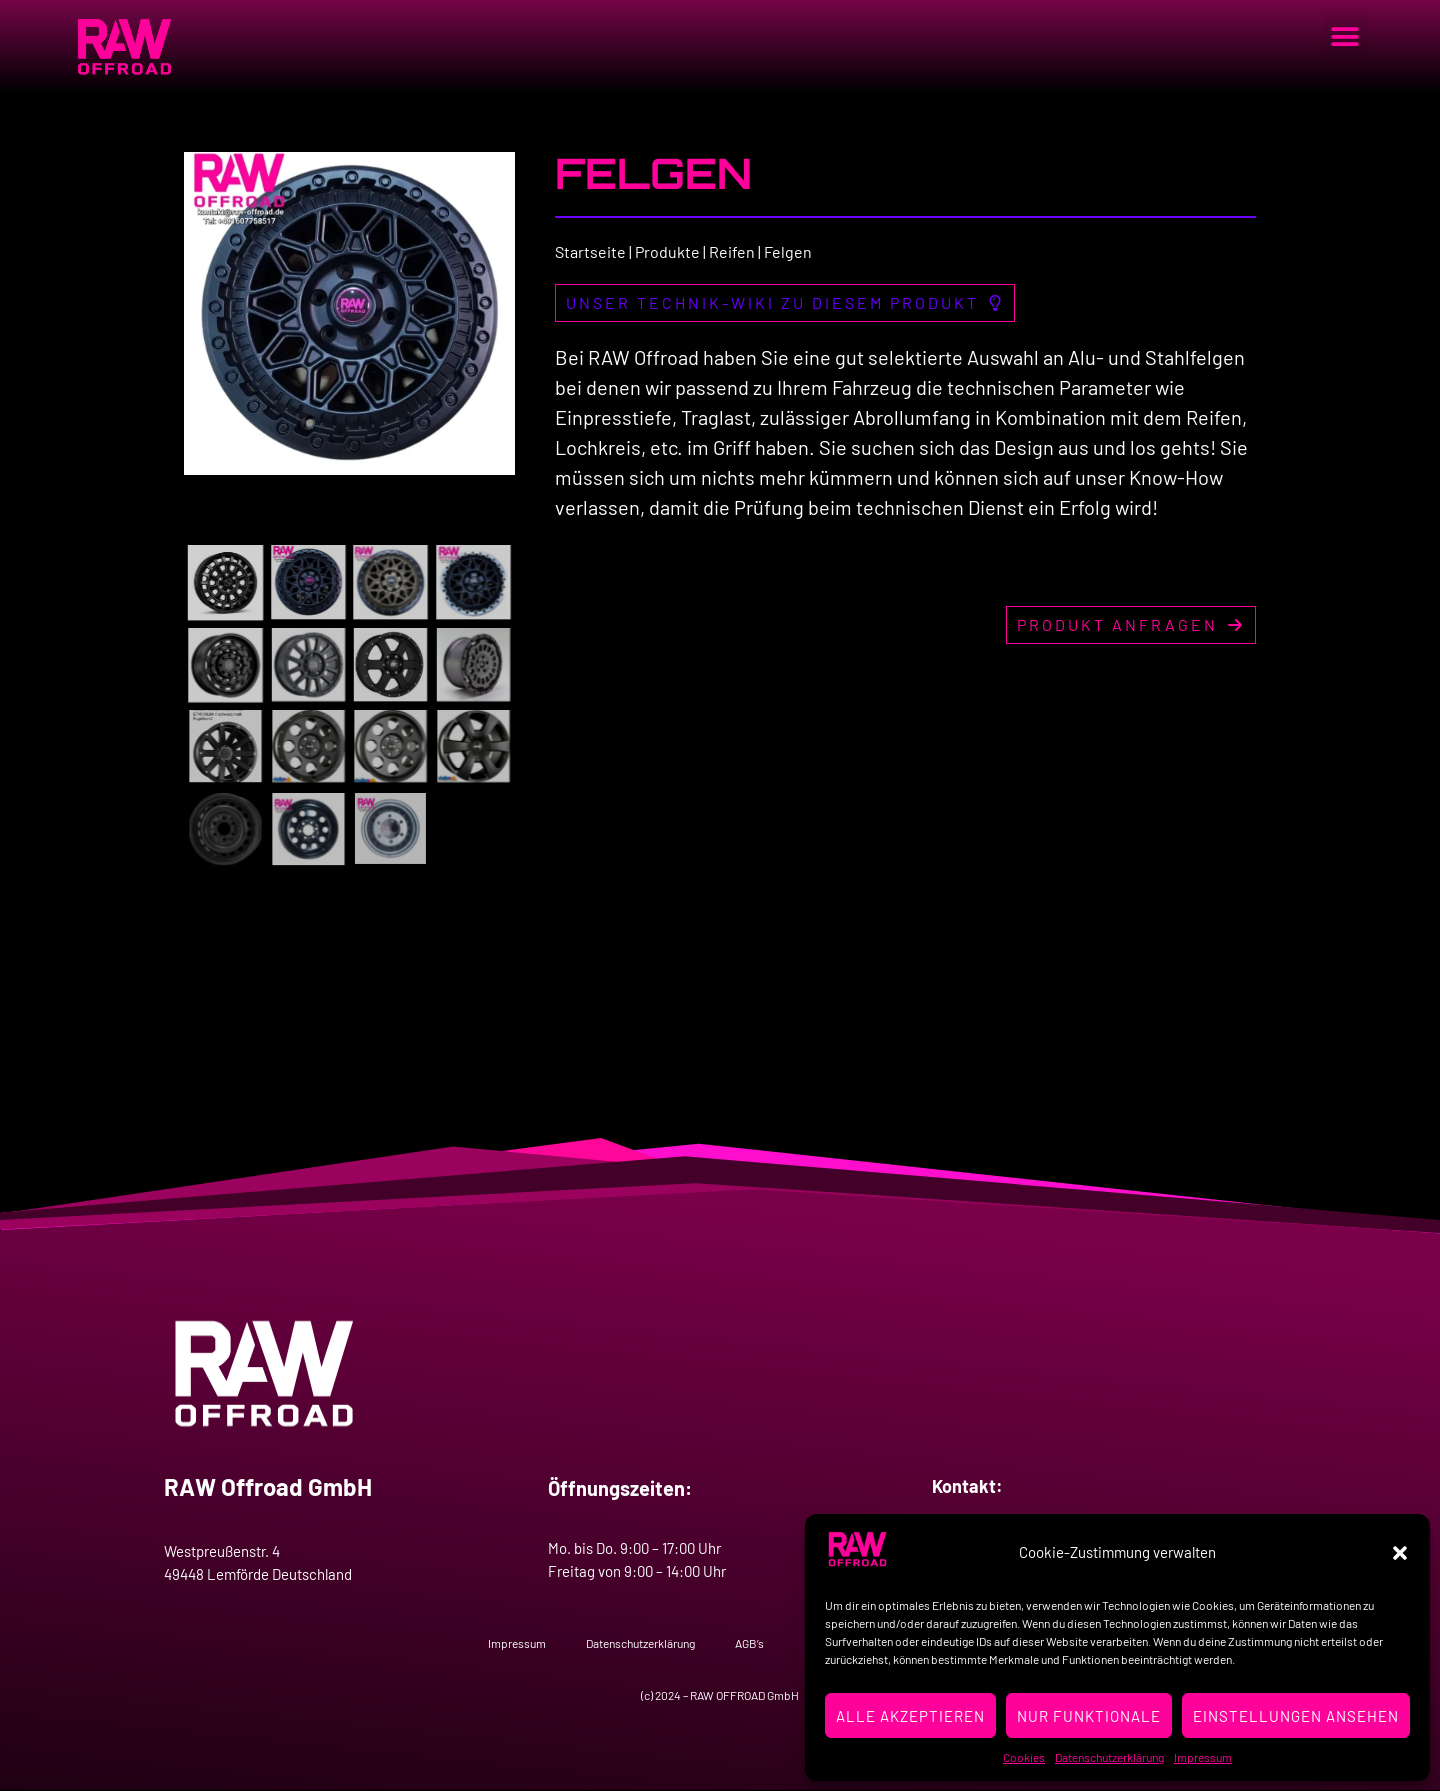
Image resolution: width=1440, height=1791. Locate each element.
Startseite (590, 251)
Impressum (1203, 1757)
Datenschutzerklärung (1109, 1757)
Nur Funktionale (1089, 1716)
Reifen (732, 251)
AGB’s (749, 1643)
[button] (1400, 1553)
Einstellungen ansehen (1296, 1716)
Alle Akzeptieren (910, 1716)
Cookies (1024, 1757)
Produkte (667, 251)
